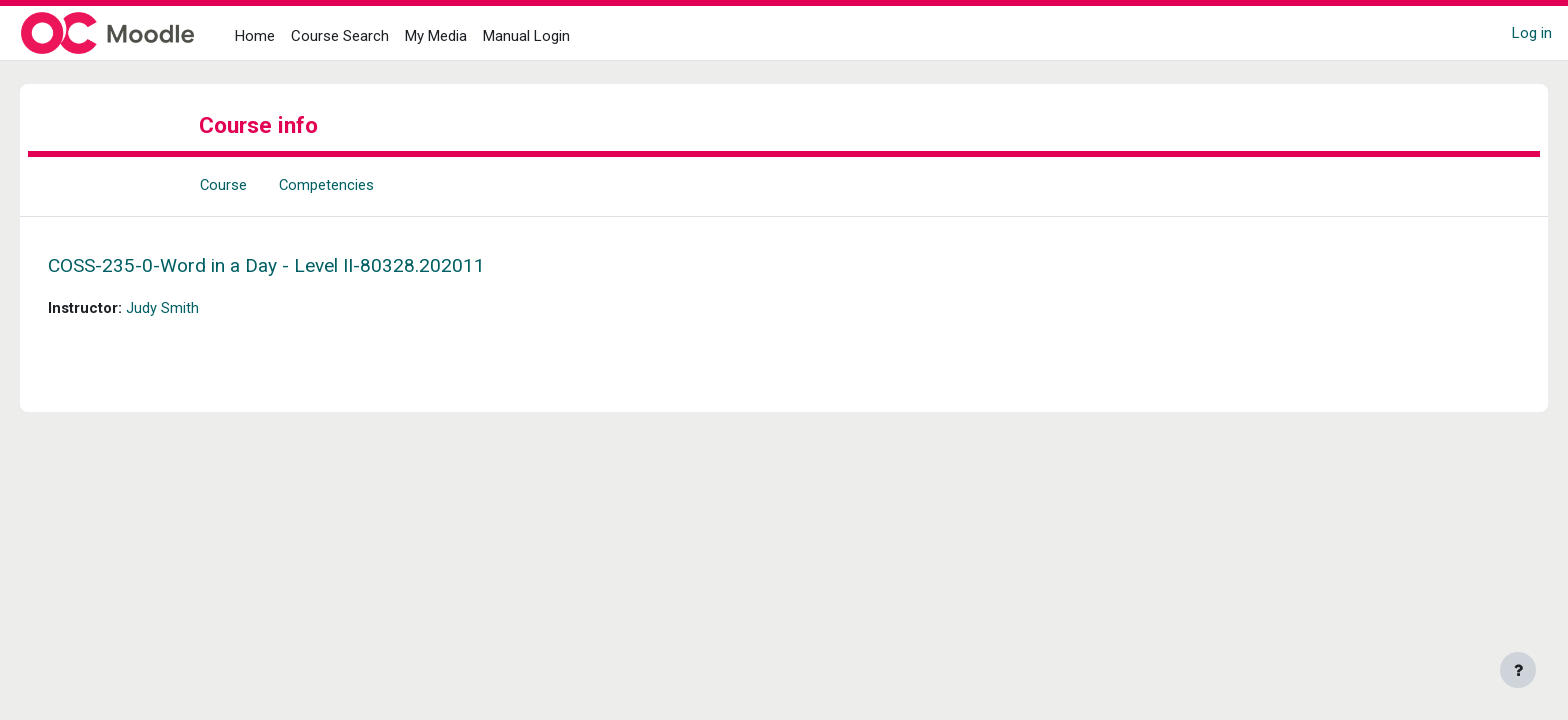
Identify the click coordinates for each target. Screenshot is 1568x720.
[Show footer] (1518, 670)
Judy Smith (190, 308)
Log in (1532, 33)
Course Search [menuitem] (340, 36)
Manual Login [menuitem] (526, 36)
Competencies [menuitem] (328, 185)
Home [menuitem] (255, 36)
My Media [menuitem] (436, 36)
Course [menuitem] (224, 185)
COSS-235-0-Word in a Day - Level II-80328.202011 (294, 265)
